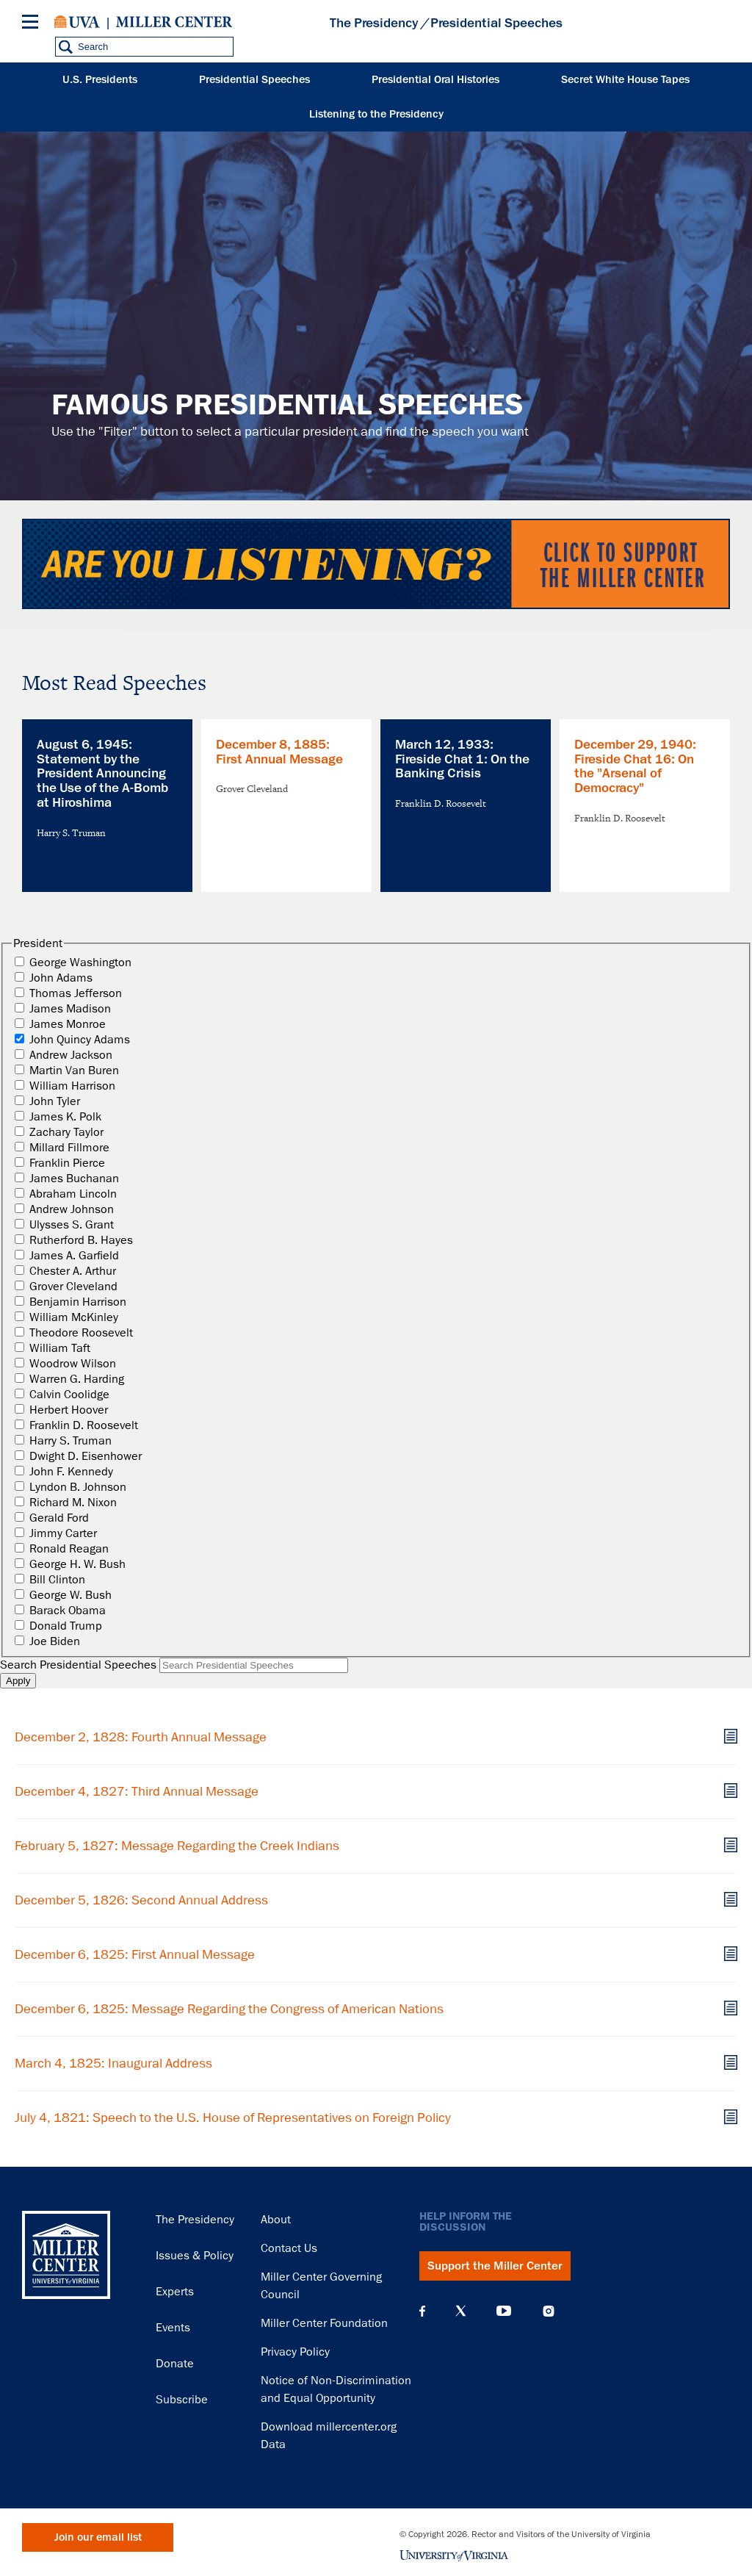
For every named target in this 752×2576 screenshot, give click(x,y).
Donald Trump (65, 1626)
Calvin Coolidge (69, 1394)
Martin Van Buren (74, 1070)
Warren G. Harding (76, 1379)
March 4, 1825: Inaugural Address (113, 2063)
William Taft (59, 1348)
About (276, 2219)
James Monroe (67, 1024)
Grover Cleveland (73, 1286)
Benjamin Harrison (77, 1302)
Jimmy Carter (63, 1533)
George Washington (80, 962)
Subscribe (182, 2399)
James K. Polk (65, 1116)
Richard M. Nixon (73, 1502)
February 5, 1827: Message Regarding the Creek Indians (177, 1846)
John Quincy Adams (79, 1039)
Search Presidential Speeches (78, 1665)
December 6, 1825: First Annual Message (135, 1954)
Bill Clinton (57, 1579)
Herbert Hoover (68, 1410)
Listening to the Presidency (376, 114)
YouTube (503, 2311)
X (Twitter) (461, 2310)
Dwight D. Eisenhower (85, 1456)
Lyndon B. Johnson (77, 1487)
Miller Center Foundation (324, 2323)
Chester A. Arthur (72, 1271)
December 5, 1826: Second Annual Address (141, 1900)
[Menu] (33, 24)
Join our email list (98, 2537)
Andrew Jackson (70, 1055)
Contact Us (289, 2248)
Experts (175, 2291)
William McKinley (73, 1317)
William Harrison (72, 1086)
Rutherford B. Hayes (81, 1240)
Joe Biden (54, 1641)
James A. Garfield (74, 1255)
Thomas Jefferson (75, 993)
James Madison (70, 1008)
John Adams (61, 978)
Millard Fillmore (69, 1147)
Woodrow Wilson (72, 1363)
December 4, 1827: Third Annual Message (136, 1791)
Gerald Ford (59, 1518)
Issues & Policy (195, 2255)
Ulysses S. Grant (71, 1224)
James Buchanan (74, 1178)
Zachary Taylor (66, 1132)
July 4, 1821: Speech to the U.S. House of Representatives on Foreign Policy (233, 2117)
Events (173, 2327)
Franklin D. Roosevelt (83, 1425)
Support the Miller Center (495, 2266)
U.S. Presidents (99, 80)
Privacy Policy (295, 2352)
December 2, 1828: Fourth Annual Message (141, 1737)
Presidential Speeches (254, 80)
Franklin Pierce (67, 1163)
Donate (175, 2363)
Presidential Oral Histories (435, 80)
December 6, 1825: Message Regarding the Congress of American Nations (229, 2009)
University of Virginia (77, 22)
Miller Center (174, 22)
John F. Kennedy (71, 1471)
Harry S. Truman (70, 1440)
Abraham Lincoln (73, 1194)
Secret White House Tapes (625, 80)
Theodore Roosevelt (81, 1332)
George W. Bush (70, 1595)
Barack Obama (67, 1610)
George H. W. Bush (77, 1564)
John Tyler (54, 1101)
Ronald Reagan (69, 1548)
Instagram (548, 2311)
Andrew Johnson (71, 1209)
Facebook (422, 2311)
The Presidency (374, 23)
